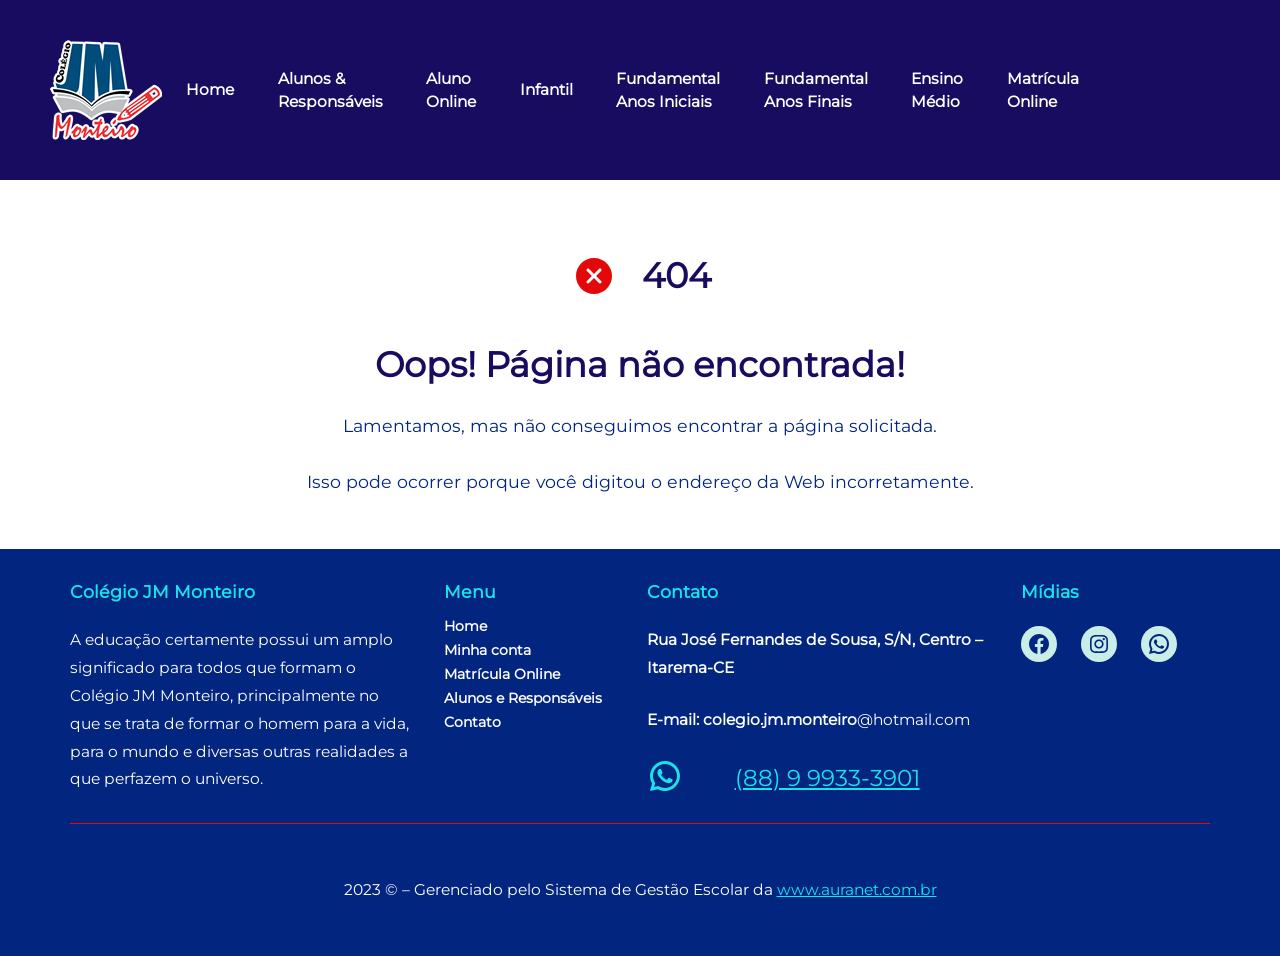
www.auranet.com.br (857, 889)
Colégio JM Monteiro (162, 591)
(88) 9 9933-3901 (827, 778)
